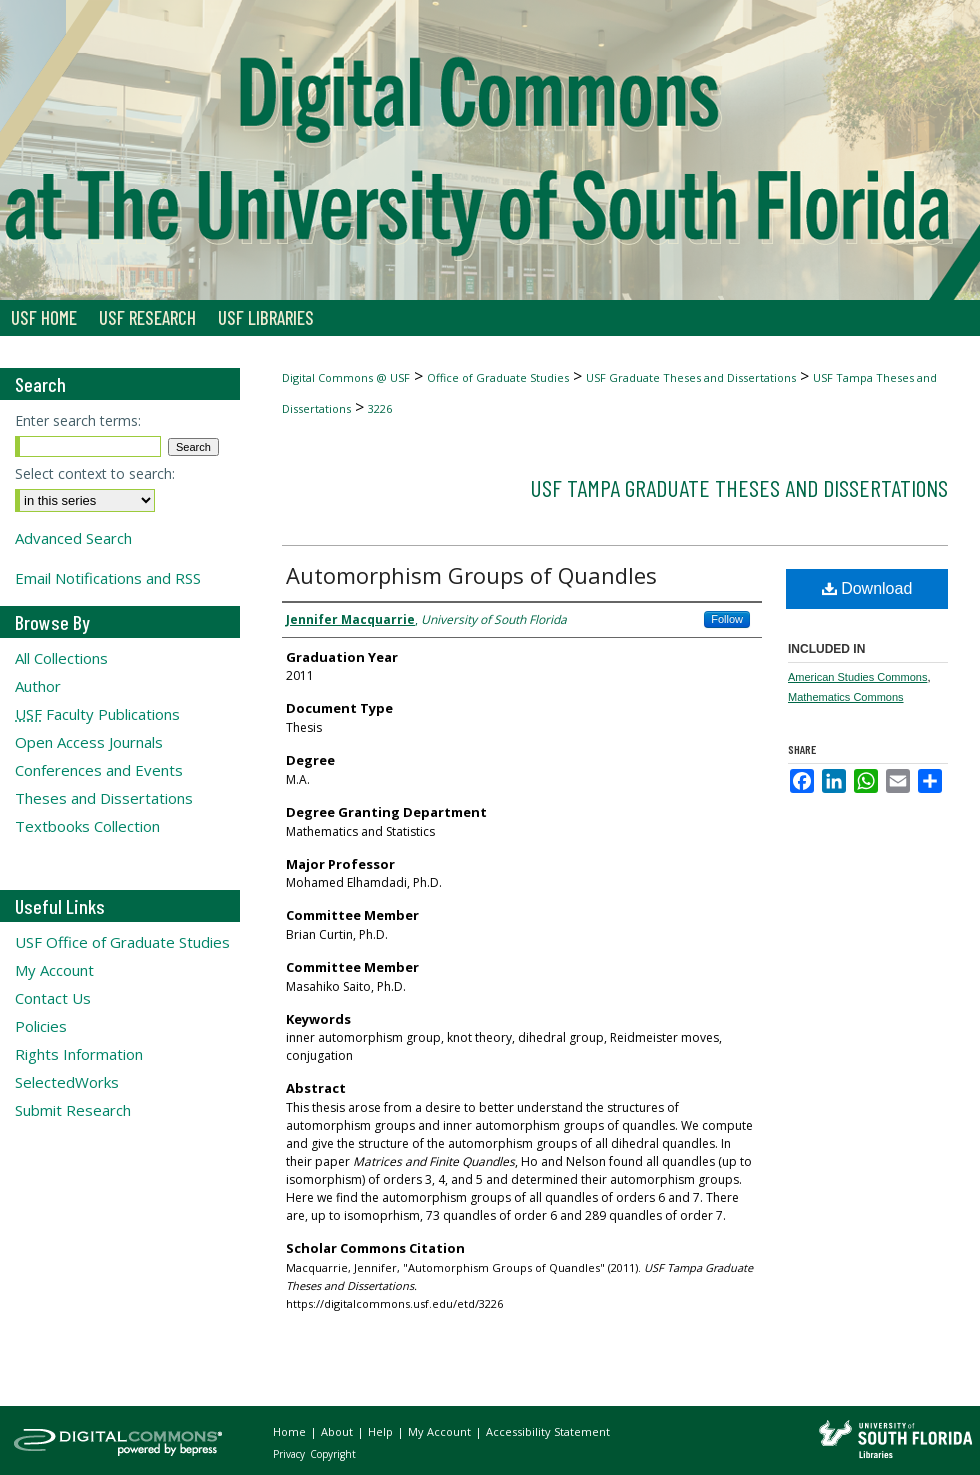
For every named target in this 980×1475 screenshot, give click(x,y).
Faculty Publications (97, 714)
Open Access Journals (89, 742)
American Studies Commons (857, 677)
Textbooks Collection (87, 826)
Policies (41, 1026)
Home (291, 1431)
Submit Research (73, 1110)
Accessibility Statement (548, 1431)
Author (38, 686)
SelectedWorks (67, 1082)
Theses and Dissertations (104, 798)
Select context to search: (95, 473)
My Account (54, 970)
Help (382, 1431)
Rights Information (79, 1054)
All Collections (61, 658)
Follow (727, 619)
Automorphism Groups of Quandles (471, 575)
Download (867, 588)
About (338, 1431)
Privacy (290, 1454)
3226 (380, 408)
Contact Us (53, 998)
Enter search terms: (78, 420)
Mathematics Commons (846, 697)
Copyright (333, 1454)
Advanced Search (73, 538)
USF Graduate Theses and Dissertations (691, 377)
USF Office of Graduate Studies (122, 942)
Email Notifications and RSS (108, 578)
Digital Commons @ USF (346, 377)
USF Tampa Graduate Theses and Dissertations (739, 487)
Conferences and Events (99, 770)
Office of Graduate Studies (498, 377)
